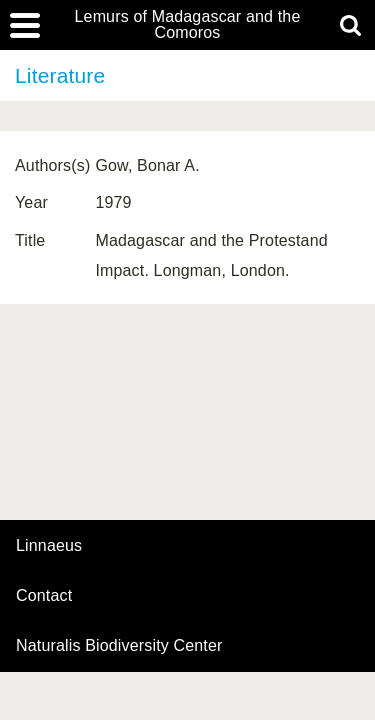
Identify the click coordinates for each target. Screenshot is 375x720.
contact (44, 595)
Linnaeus (49, 546)
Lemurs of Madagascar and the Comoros (188, 25)
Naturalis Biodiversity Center (119, 646)
